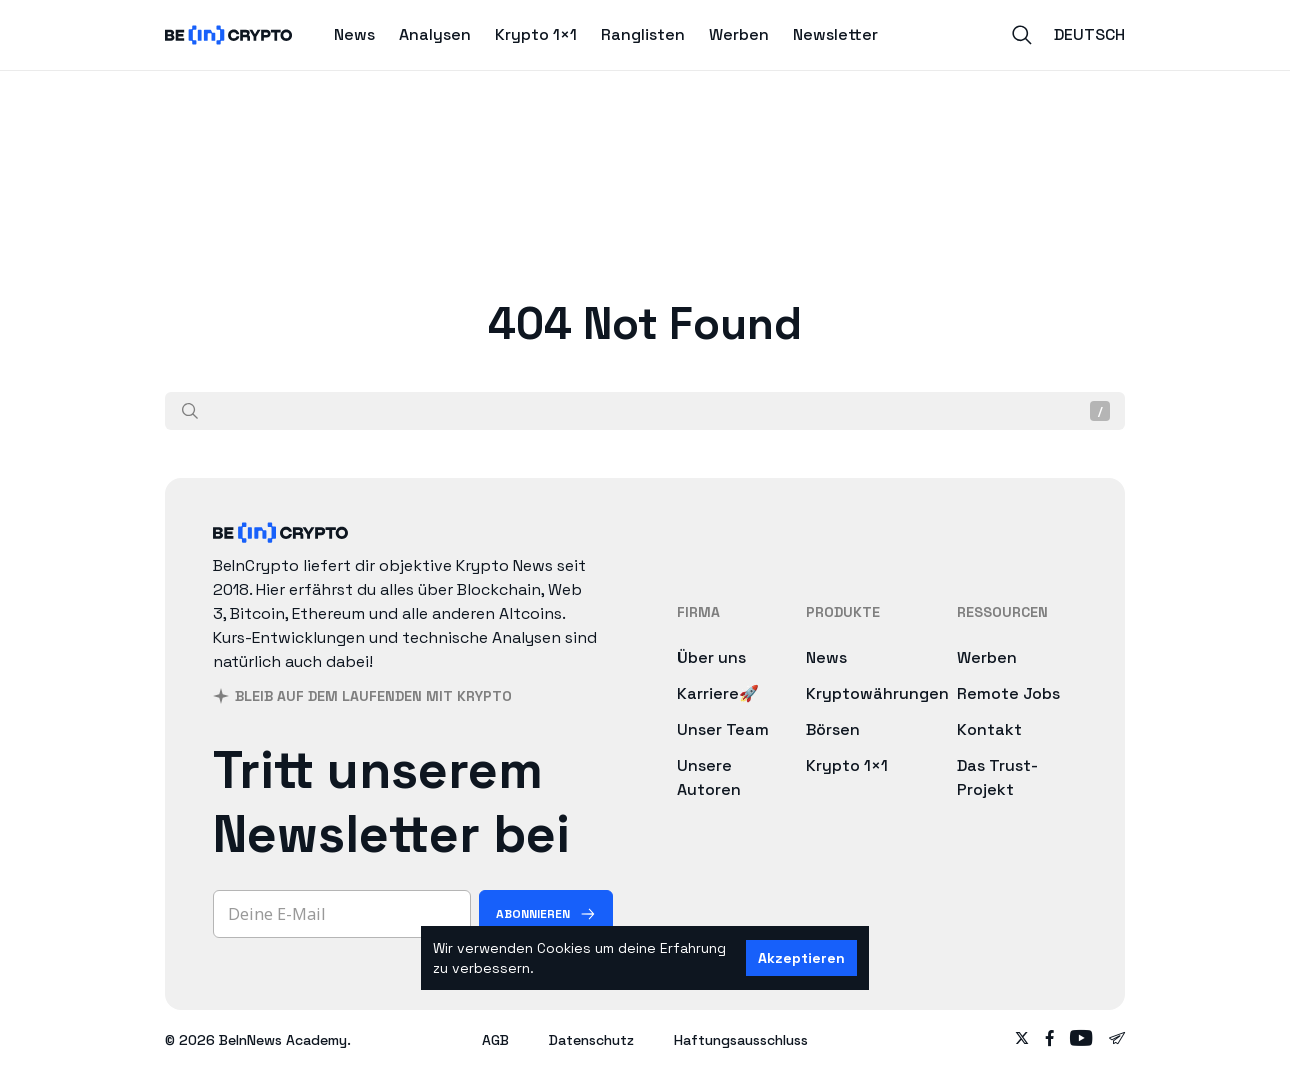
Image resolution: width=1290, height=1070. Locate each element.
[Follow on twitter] (1022, 1040)
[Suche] (190, 411)
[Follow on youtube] (1081, 1040)
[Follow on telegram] (1117, 1040)
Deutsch (1089, 34)
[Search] (1022, 35)
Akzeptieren (801, 958)
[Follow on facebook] (1050, 1040)
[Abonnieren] (546, 914)
